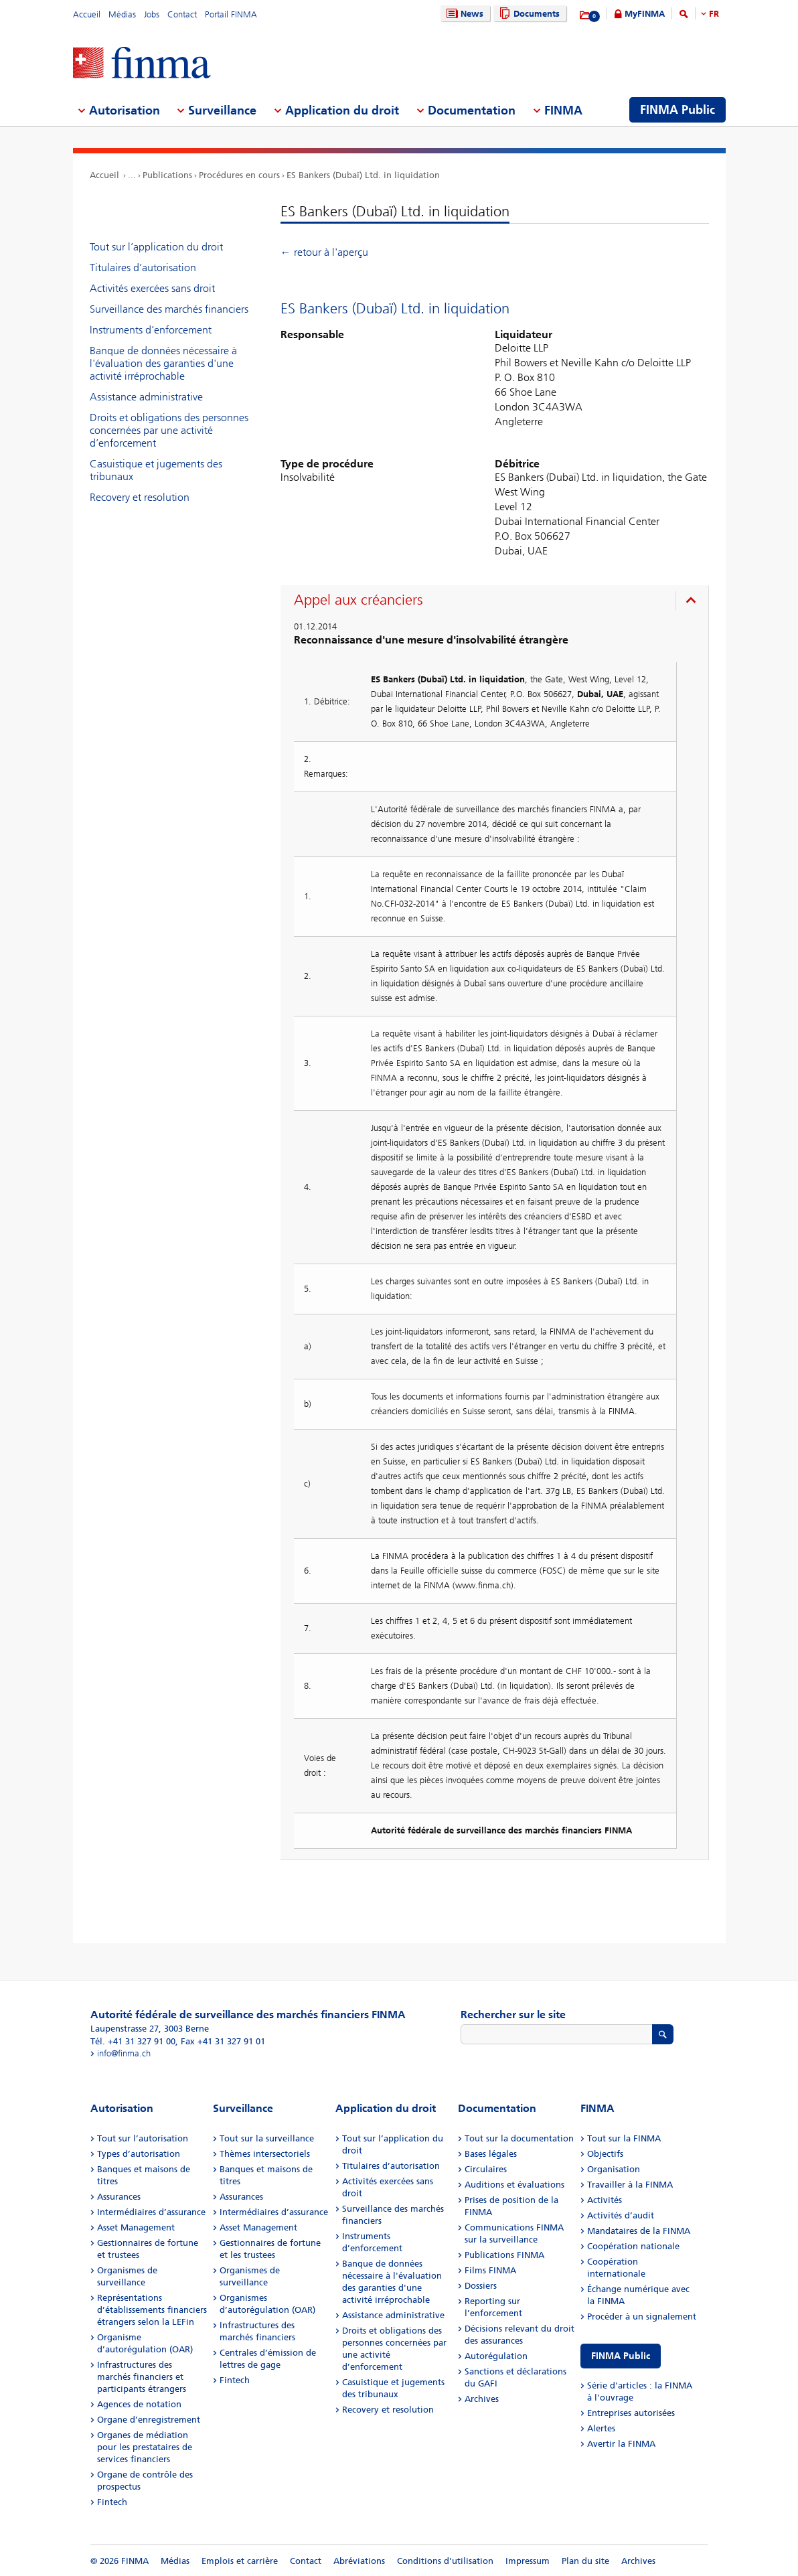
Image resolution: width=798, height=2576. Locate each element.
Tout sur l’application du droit (156, 246)
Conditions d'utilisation (445, 2561)
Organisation (613, 2169)
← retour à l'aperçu (324, 252)
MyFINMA (645, 14)
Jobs (151, 14)
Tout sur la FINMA (624, 2138)
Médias (122, 14)
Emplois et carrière (240, 2561)
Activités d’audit (620, 2215)
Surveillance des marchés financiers (169, 309)
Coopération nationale (633, 2246)
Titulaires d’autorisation (143, 267)
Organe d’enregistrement (148, 2420)
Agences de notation (139, 2404)
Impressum (527, 2561)
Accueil (86, 14)
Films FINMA (490, 2270)
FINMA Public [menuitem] (677, 109)
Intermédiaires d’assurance (151, 2212)
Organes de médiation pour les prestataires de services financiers (144, 2447)
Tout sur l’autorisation (142, 2138)
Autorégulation (496, 2356)
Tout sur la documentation (519, 2138)
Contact (182, 14)
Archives (482, 2399)
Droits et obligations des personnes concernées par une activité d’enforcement (169, 430)
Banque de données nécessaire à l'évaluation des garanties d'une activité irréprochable (163, 363)
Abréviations (359, 2561)
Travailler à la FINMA (630, 2185)
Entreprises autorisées (631, 2413)
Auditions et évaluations (514, 2185)
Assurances (119, 2197)
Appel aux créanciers (358, 600)
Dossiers (481, 2286)
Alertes (601, 2428)
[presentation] (498, 602)
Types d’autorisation (138, 2154)
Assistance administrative (146, 396)
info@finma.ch (124, 2053)
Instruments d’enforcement (151, 329)
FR (714, 14)
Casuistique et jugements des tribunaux (156, 470)
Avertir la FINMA (621, 2444)
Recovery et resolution (139, 497)
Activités (604, 2200)
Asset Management (136, 2227)
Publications (167, 175)
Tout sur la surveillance (267, 2138)
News (463, 14)
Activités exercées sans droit (152, 288)
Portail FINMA (231, 14)
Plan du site (585, 2561)
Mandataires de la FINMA (638, 2231)
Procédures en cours (239, 175)
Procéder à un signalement (641, 2317)
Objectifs (605, 2154)
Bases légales (491, 2154)
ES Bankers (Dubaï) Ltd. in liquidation (363, 175)
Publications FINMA (504, 2255)
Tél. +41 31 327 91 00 (132, 2041)
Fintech (112, 2502)
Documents (528, 14)
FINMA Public (620, 2356)
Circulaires (486, 2169)
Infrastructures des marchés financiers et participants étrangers (141, 2377)
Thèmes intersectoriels (265, 2154)
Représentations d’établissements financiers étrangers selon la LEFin (152, 2310)
